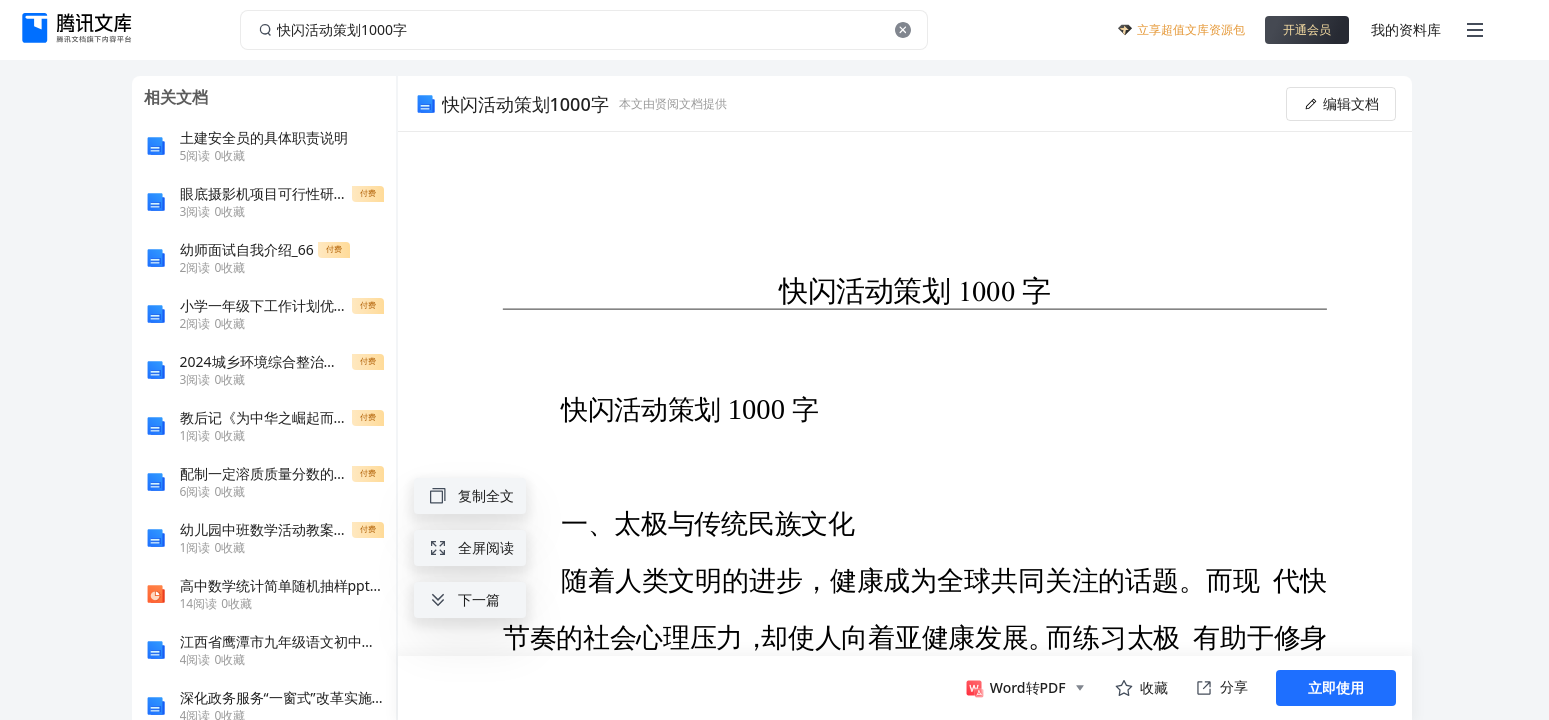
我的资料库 (1406, 29)
